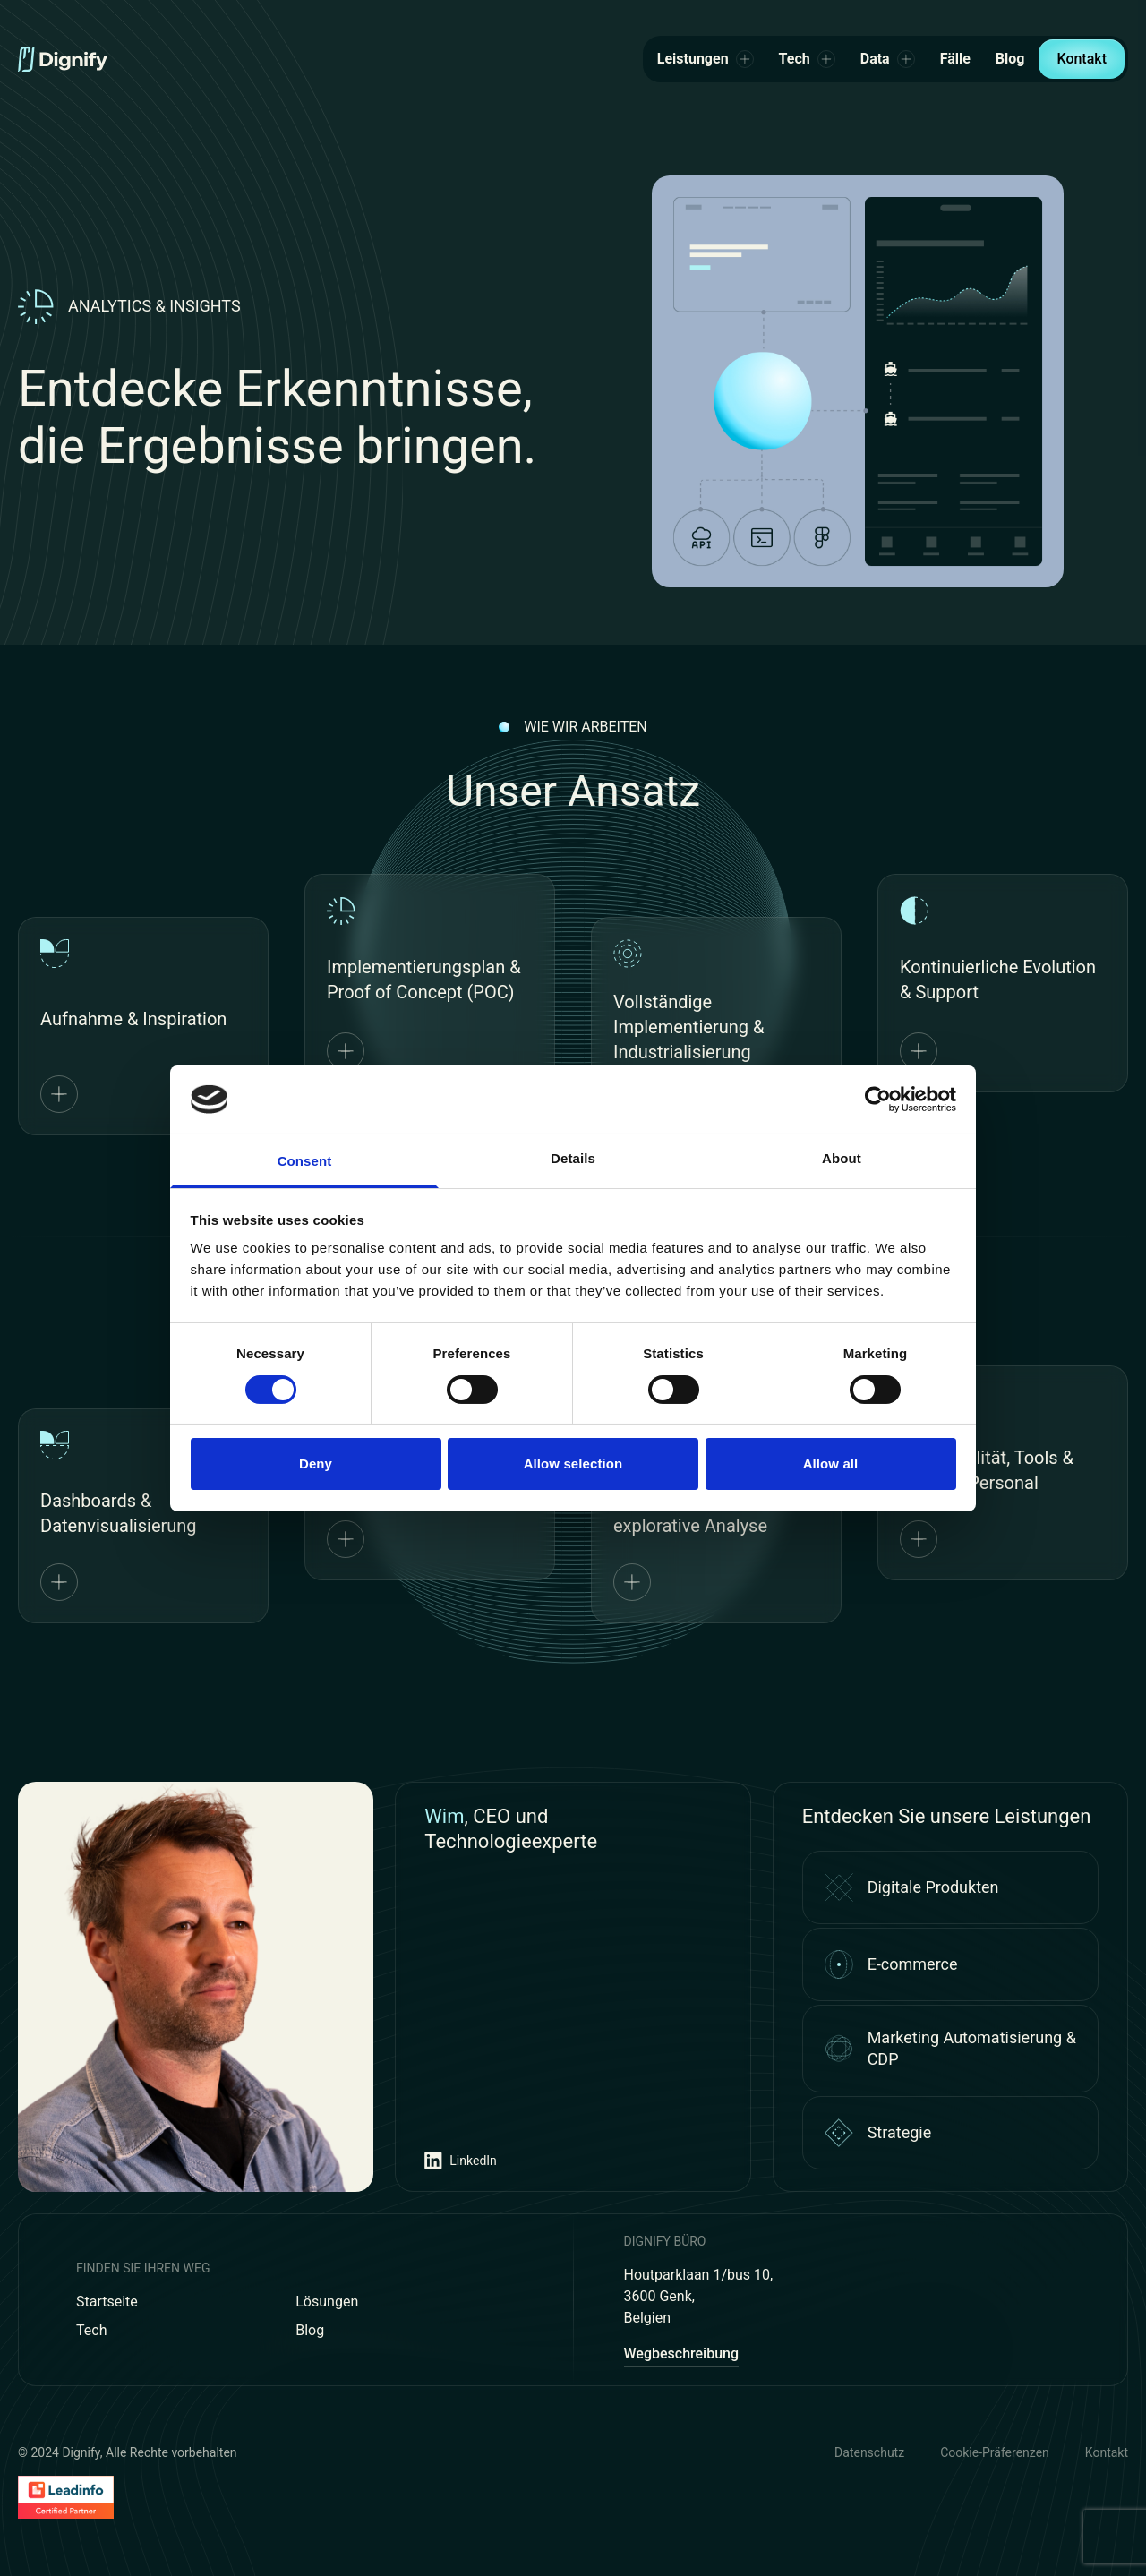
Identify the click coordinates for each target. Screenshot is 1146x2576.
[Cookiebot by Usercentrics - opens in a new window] (878, 1099)
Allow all (831, 1463)
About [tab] (841, 1158)
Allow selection (573, 1463)
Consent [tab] (305, 1160)
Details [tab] (573, 1158)
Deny (315, 1463)
